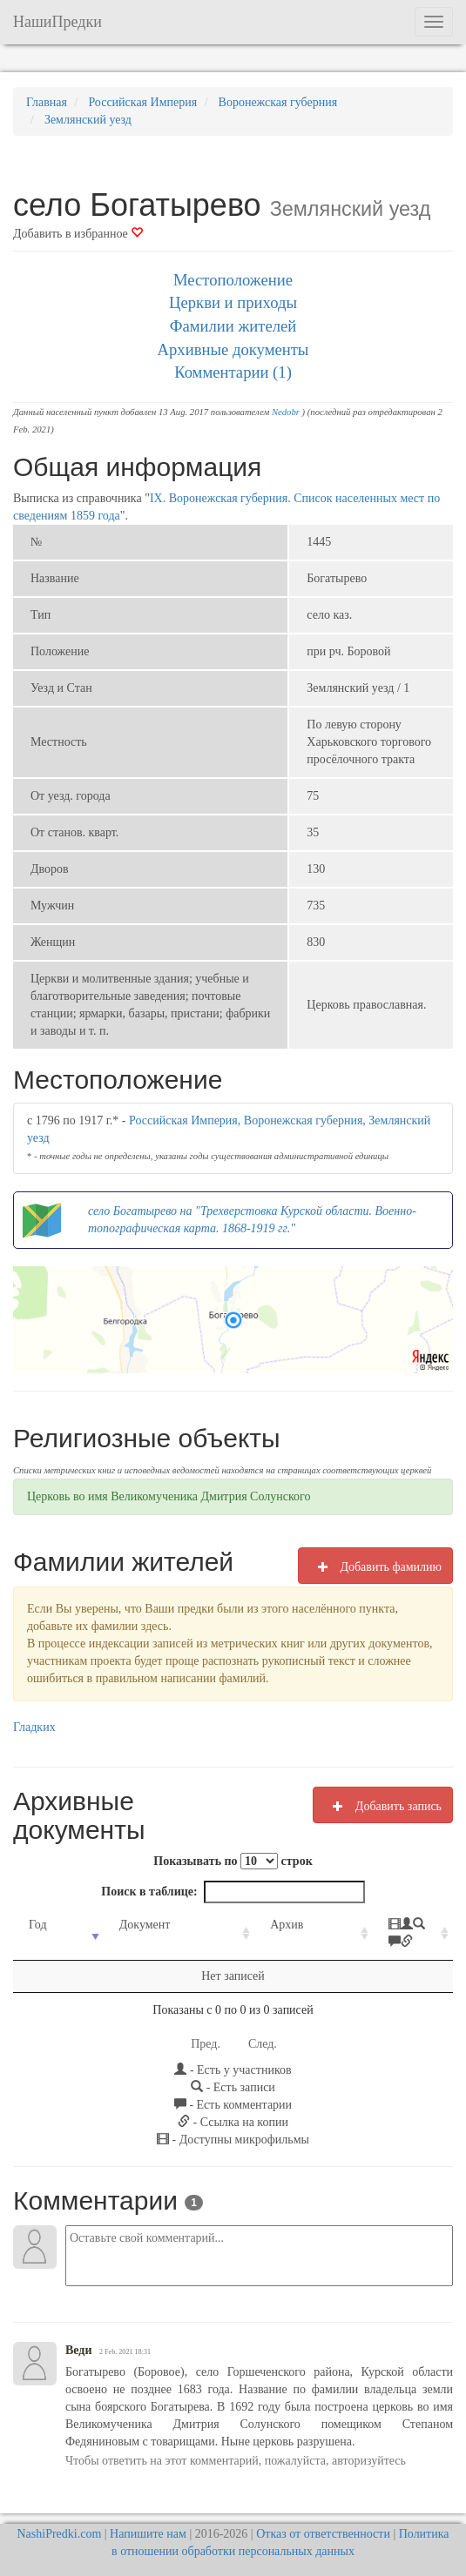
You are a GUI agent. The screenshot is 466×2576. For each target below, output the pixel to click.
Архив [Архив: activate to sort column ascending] (245, 1924)
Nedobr (286, 412)
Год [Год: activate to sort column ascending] (38, 1924)
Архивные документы (233, 349)
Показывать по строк (232, 1861)
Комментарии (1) (233, 372)
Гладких (34, 1727)
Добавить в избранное (78, 233)
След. (262, 2026)
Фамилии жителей (233, 326)
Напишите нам (148, 2516)
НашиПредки (57, 21)
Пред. (205, 2026)
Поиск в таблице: (232, 1892)
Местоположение (233, 280)
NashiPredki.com (59, 2516)
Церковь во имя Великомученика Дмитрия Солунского (168, 1496)
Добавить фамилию (375, 1566)
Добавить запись (383, 1806)
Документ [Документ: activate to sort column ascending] (129, 1924)
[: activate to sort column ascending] (382, 1925)
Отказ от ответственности (323, 2516)
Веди (78, 2332)
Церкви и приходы (233, 302)
